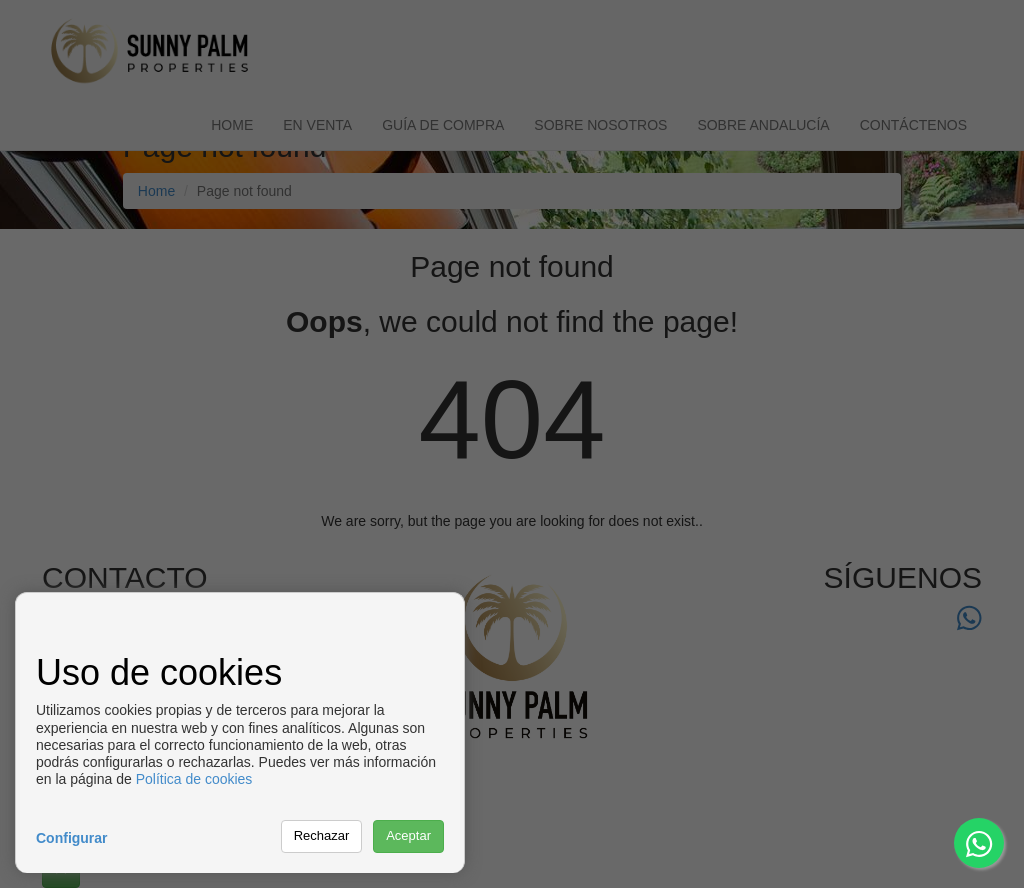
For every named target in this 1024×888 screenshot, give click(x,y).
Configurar (72, 838)
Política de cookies (194, 779)
